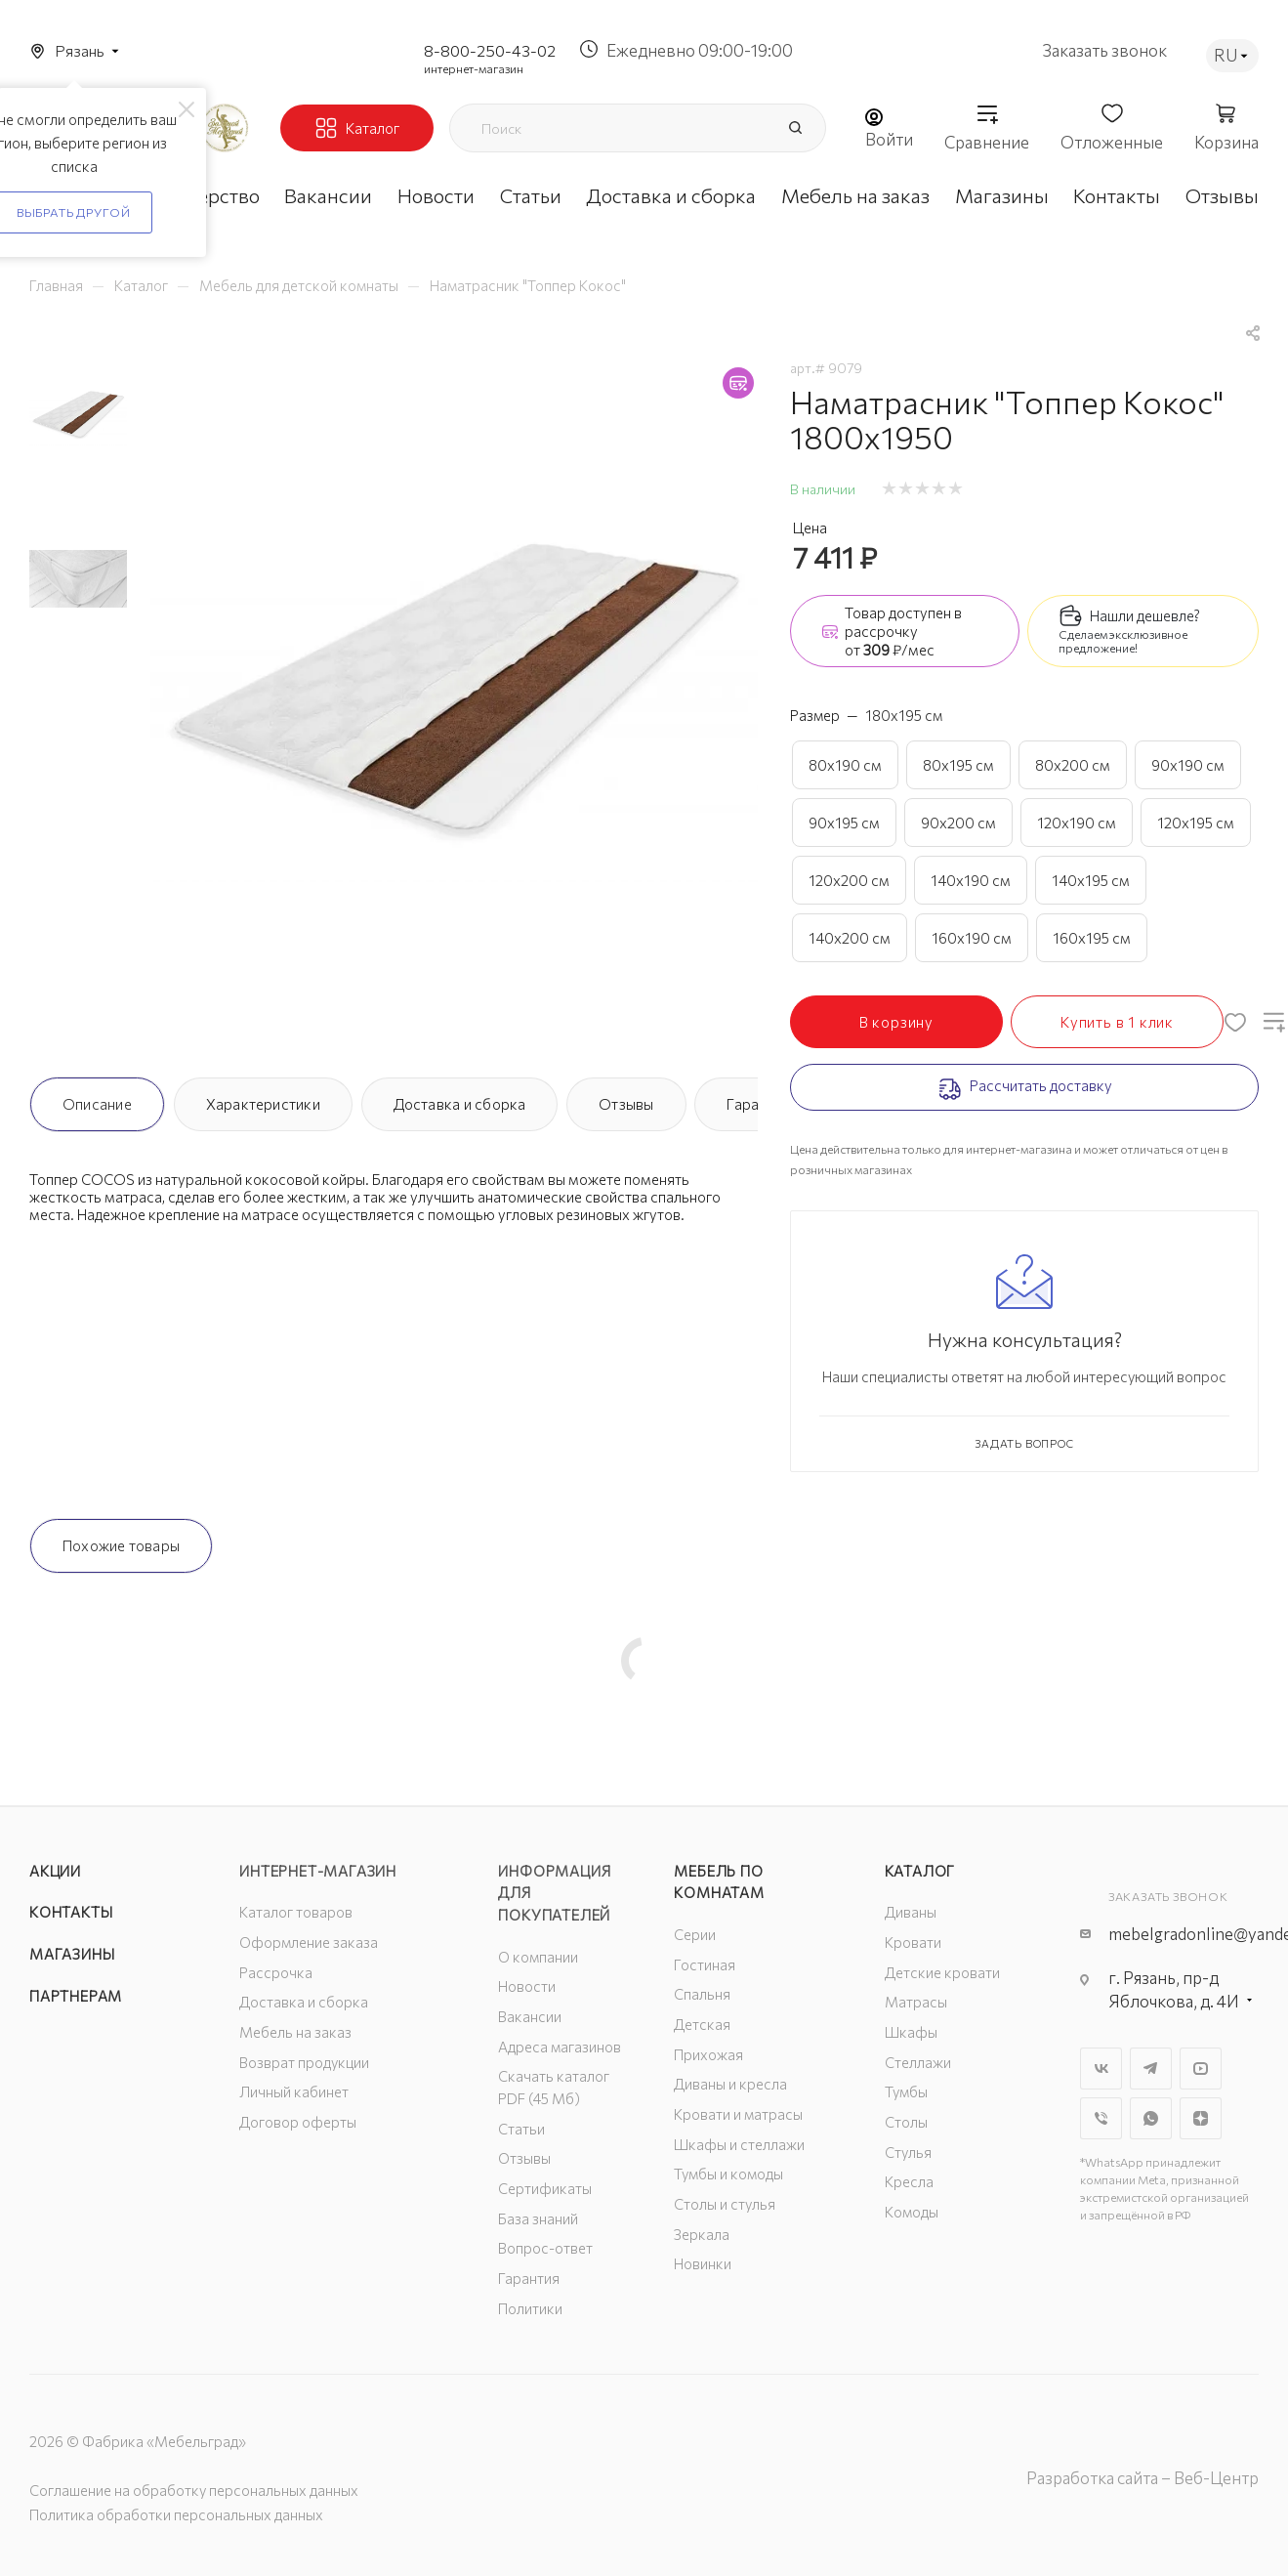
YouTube (1201, 2069)
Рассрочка (275, 1972)
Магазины (71, 1954)
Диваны (910, 1912)
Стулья (908, 2152)
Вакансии (529, 2016)
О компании (538, 1956)
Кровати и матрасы (738, 2114)
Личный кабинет (294, 2091)
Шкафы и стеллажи (739, 2144)
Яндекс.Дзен (1201, 2118)
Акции (55, 1870)
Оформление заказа (308, 1942)
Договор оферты (297, 2122)
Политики (530, 2308)
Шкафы (911, 2032)
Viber (1101, 2118)
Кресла (909, 2181)
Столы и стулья (724, 2204)
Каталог (920, 1870)
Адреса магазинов (559, 2046)
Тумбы (906, 2091)
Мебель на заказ (295, 2032)
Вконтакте (1101, 2069)
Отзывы (626, 1104)
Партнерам (75, 1996)
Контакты (70, 1912)
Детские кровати (942, 1972)
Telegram (1151, 2069)
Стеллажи (918, 2062)
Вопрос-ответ (545, 2248)
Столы (906, 2122)
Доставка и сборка (460, 1104)
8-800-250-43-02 (490, 50)
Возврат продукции (304, 2062)
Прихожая (708, 2054)
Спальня (702, 1994)
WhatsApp (1151, 2118)
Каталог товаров (296, 1912)
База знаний (538, 2218)
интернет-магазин (473, 68)
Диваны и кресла (730, 2083)
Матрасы (916, 2001)
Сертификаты (545, 2188)
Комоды (911, 2211)
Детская (702, 2024)
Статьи (521, 2128)
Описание (97, 1104)
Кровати (913, 1942)
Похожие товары (121, 1545)
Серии (695, 1934)
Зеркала (701, 2234)
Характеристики (263, 1104)
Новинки (702, 2263)
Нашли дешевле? (1145, 615)
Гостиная (704, 1964)
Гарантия (529, 2278)
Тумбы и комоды (728, 2173)
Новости (527, 1986)
